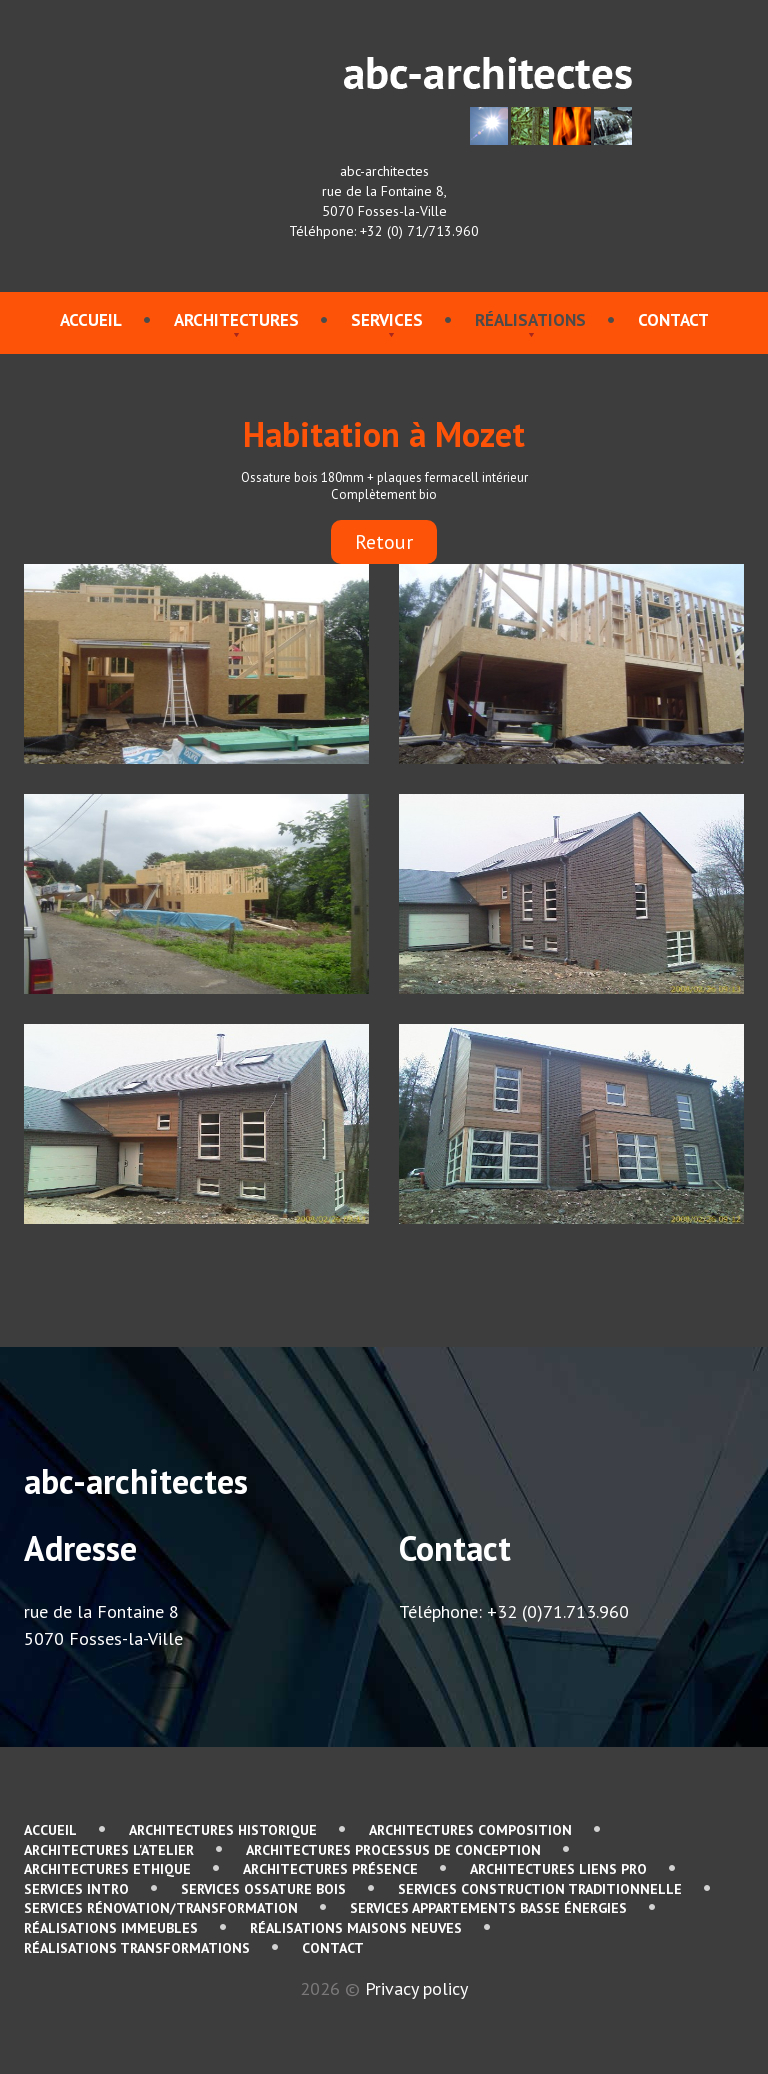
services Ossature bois (263, 1889)
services (387, 320)
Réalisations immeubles (111, 1928)
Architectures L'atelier (109, 1850)
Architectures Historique (223, 1830)
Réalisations (530, 320)
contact (673, 320)
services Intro (76, 1889)
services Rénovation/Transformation (161, 1908)
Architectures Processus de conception (393, 1850)
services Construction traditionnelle (540, 1889)
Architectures (236, 320)
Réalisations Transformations (137, 1948)
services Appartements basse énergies (488, 1908)
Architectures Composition (470, 1830)
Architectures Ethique (107, 1869)
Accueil (91, 320)
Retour (384, 542)
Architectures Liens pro (558, 1869)
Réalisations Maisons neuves (356, 1928)
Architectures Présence (330, 1869)
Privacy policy (416, 1988)
